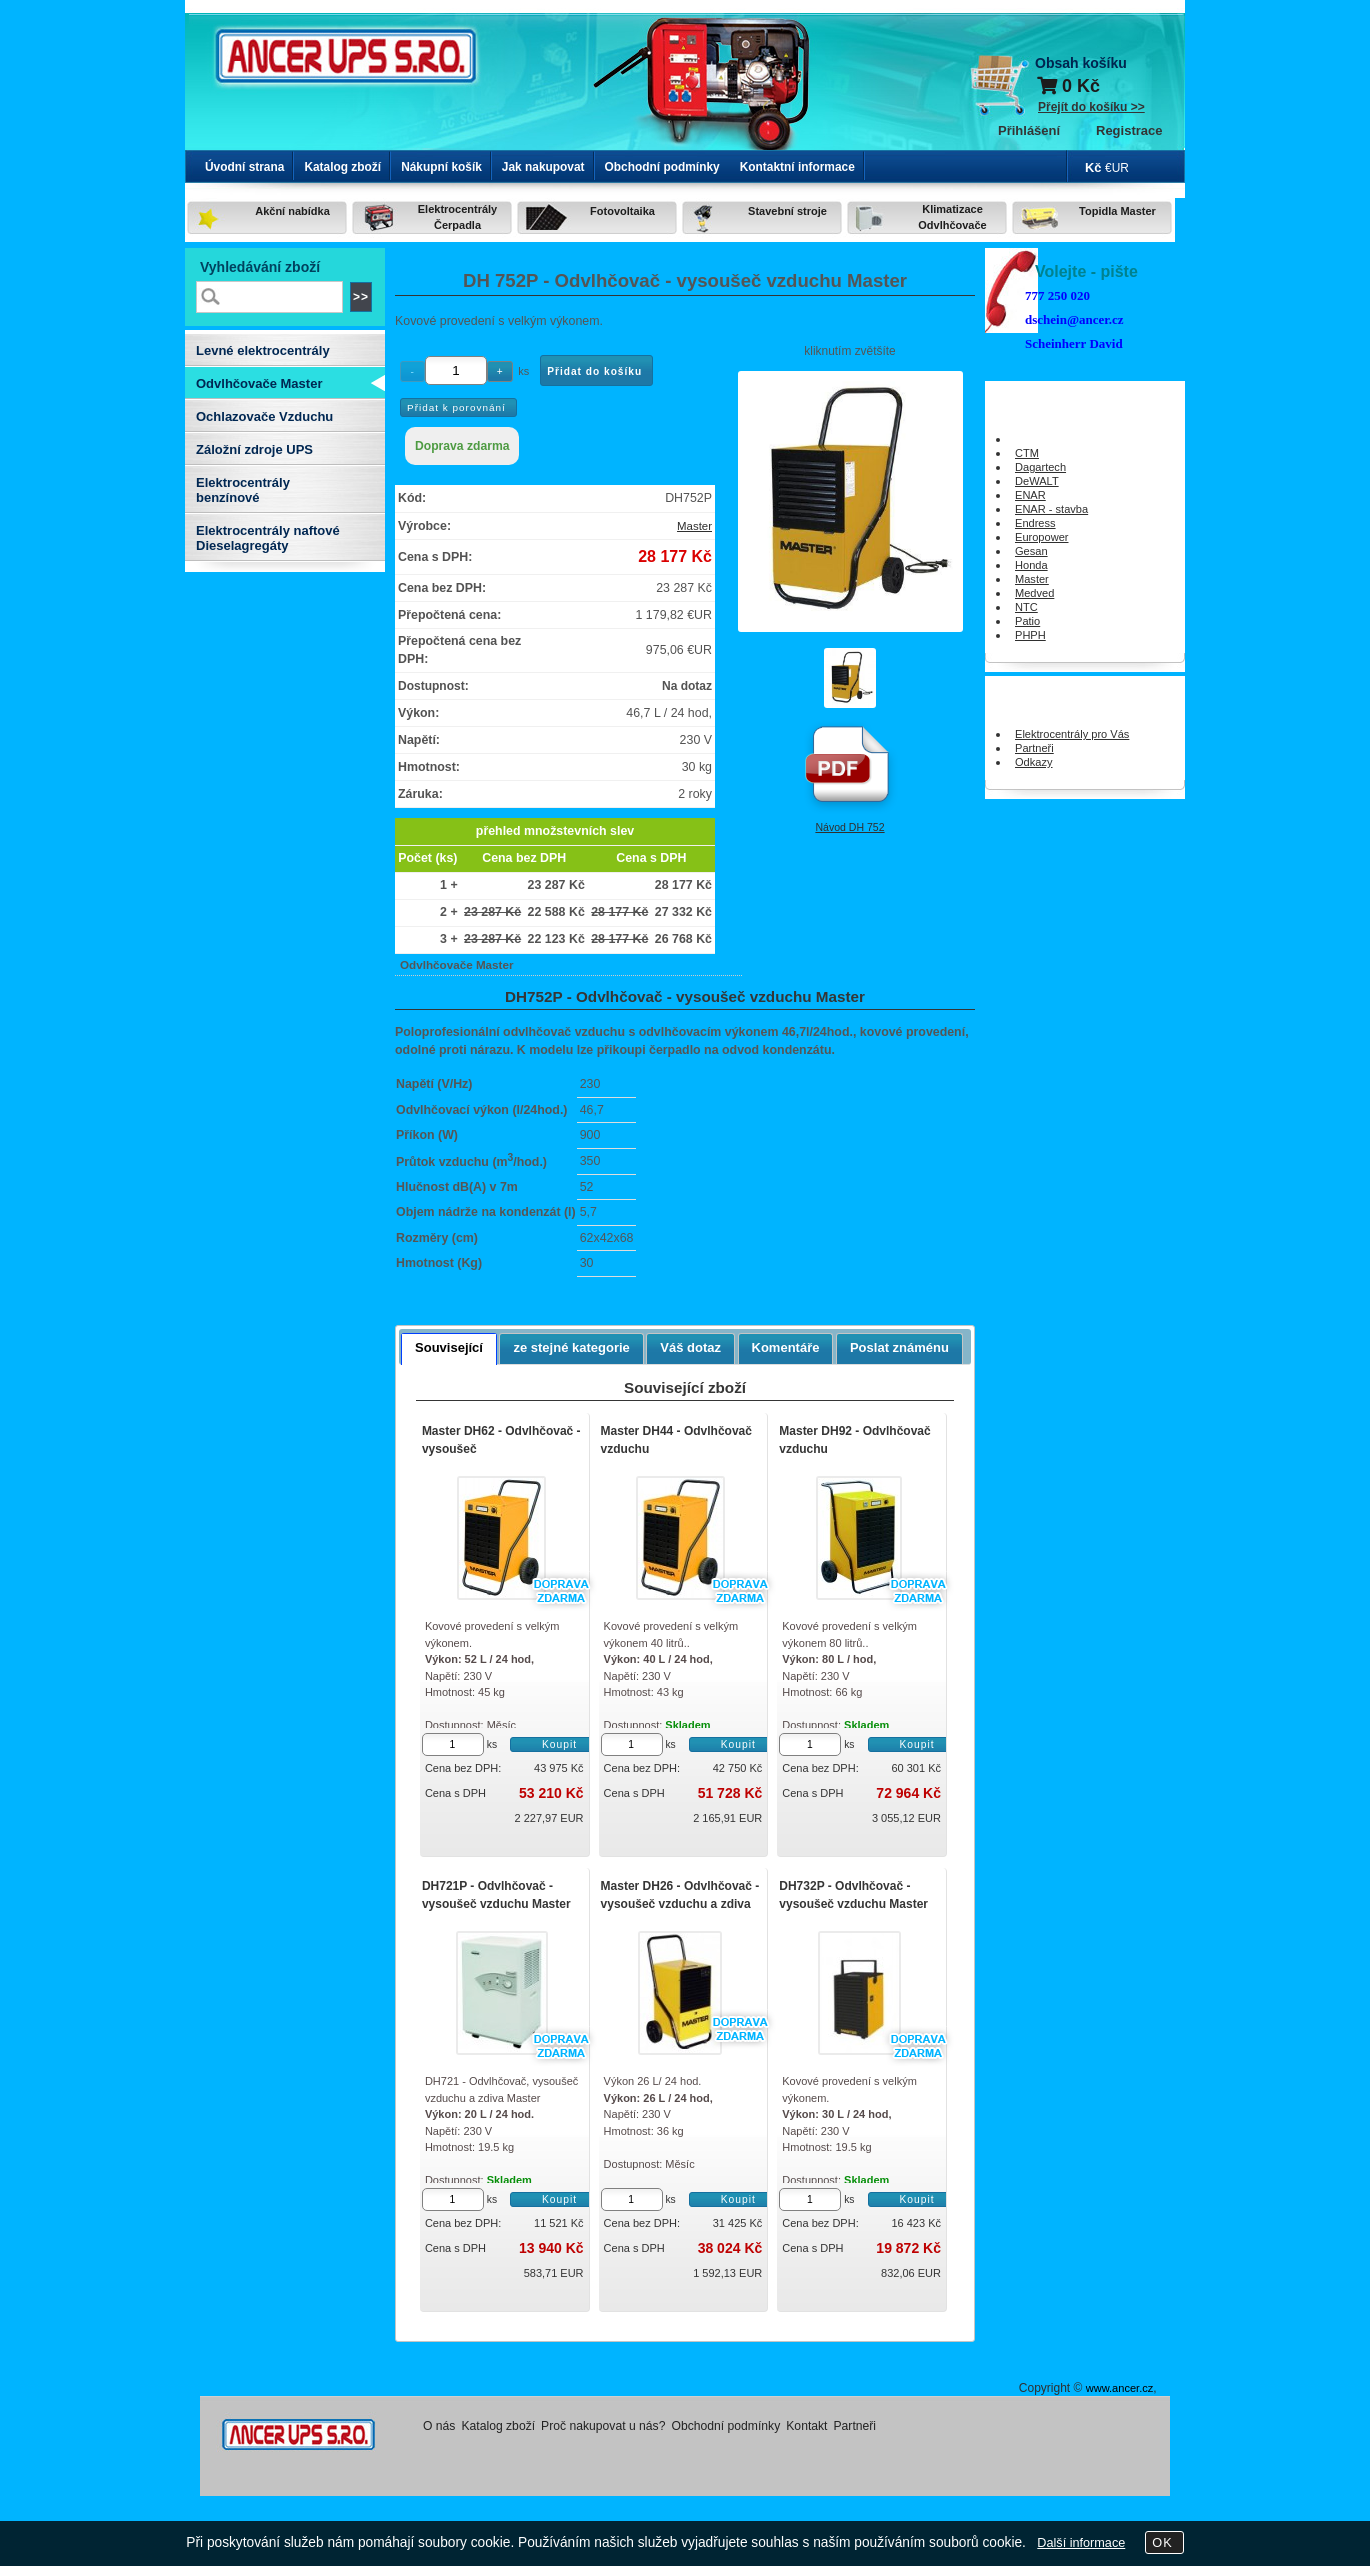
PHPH (1030, 635)
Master (694, 526)
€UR (1117, 168)
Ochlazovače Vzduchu (264, 416)
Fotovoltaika (622, 211)
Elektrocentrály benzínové (243, 490)
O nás (439, 2426)
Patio (1027, 621)
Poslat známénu (899, 1347)
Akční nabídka (292, 211)
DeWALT (1037, 481)
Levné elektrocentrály (263, 350)
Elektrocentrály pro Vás (1072, 734)
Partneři (1034, 748)
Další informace (1081, 2543)
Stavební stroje (787, 211)
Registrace (1129, 130)
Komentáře (786, 1347)
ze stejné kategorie (571, 1347)
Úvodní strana (244, 167)
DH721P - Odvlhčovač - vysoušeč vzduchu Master (496, 1895)
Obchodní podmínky (662, 167)
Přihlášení (1029, 130)
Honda (1031, 565)
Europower (1042, 537)
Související (449, 1347)
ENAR (1030, 495)
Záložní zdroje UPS (254, 449)
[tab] (449, 1349)
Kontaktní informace (797, 167)
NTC (1026, 607)
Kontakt (806, 2426)
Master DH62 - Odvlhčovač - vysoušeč (501, 1440)
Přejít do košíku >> (1091, 107)
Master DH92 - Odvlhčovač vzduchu (854, 1440)
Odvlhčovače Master (259, 383)
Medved (1034, 593)
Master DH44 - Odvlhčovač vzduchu (676, 1440)
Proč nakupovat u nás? (603, 2426)
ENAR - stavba (1051, 509)
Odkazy (1034, 762)
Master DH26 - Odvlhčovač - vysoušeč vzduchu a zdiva (680, 1895)
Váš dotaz (690, 1347)
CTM (1027, 453)
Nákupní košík (441, 167)
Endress (1035, 523)
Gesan (1031, 551)
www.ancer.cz (1120, 2388)
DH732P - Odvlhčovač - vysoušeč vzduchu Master (853, 1895)
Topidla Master (1117, 211)
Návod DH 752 (849, 827)
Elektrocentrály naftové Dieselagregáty (268, 538)
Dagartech (1040, 467)
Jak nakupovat (543, 167)
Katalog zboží (342, 167)
